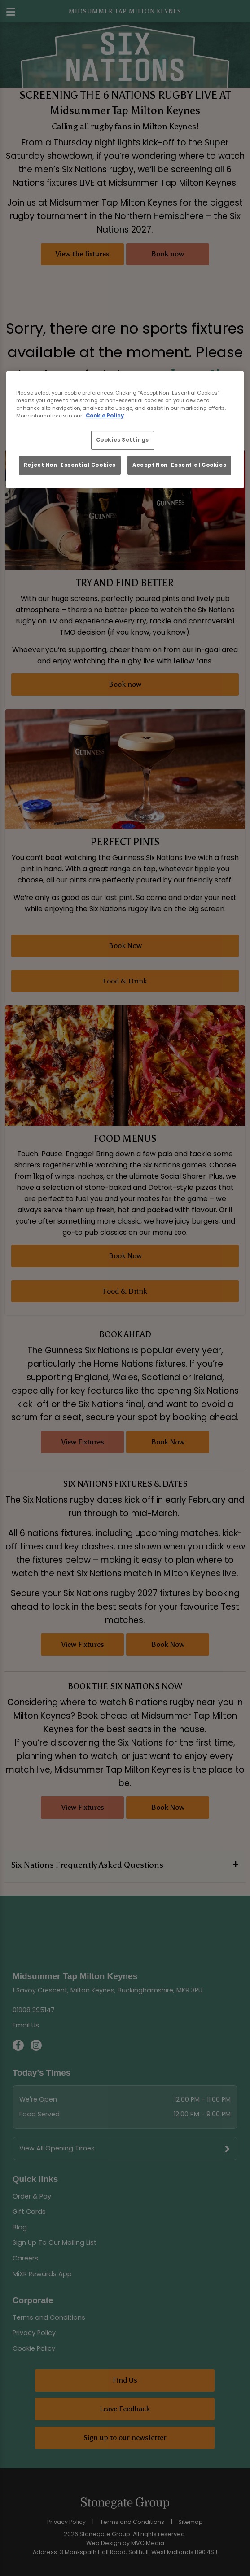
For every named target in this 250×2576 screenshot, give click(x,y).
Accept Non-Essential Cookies (179, 465)
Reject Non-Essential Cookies (70, 465)
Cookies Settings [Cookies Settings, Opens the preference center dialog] (122, 439)
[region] (125, 429)
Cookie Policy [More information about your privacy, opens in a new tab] (105, 415)
